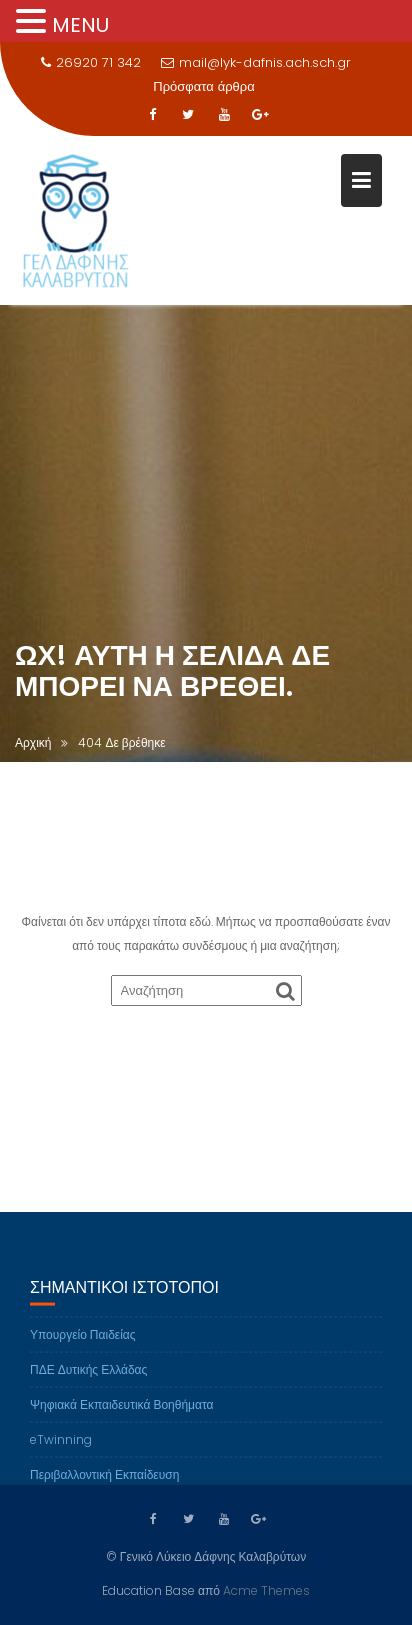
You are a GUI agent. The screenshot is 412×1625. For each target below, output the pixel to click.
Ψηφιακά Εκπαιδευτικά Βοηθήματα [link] (121, 1412)
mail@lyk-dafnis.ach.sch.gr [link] (256, 62)
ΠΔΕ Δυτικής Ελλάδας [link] (88, 1377)
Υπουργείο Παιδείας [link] (83, 1342)
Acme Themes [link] (266, 1589)
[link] (152, 115)
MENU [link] (80, 25)
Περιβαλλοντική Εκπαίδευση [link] (104, 1482)
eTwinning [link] (61, 1447)
